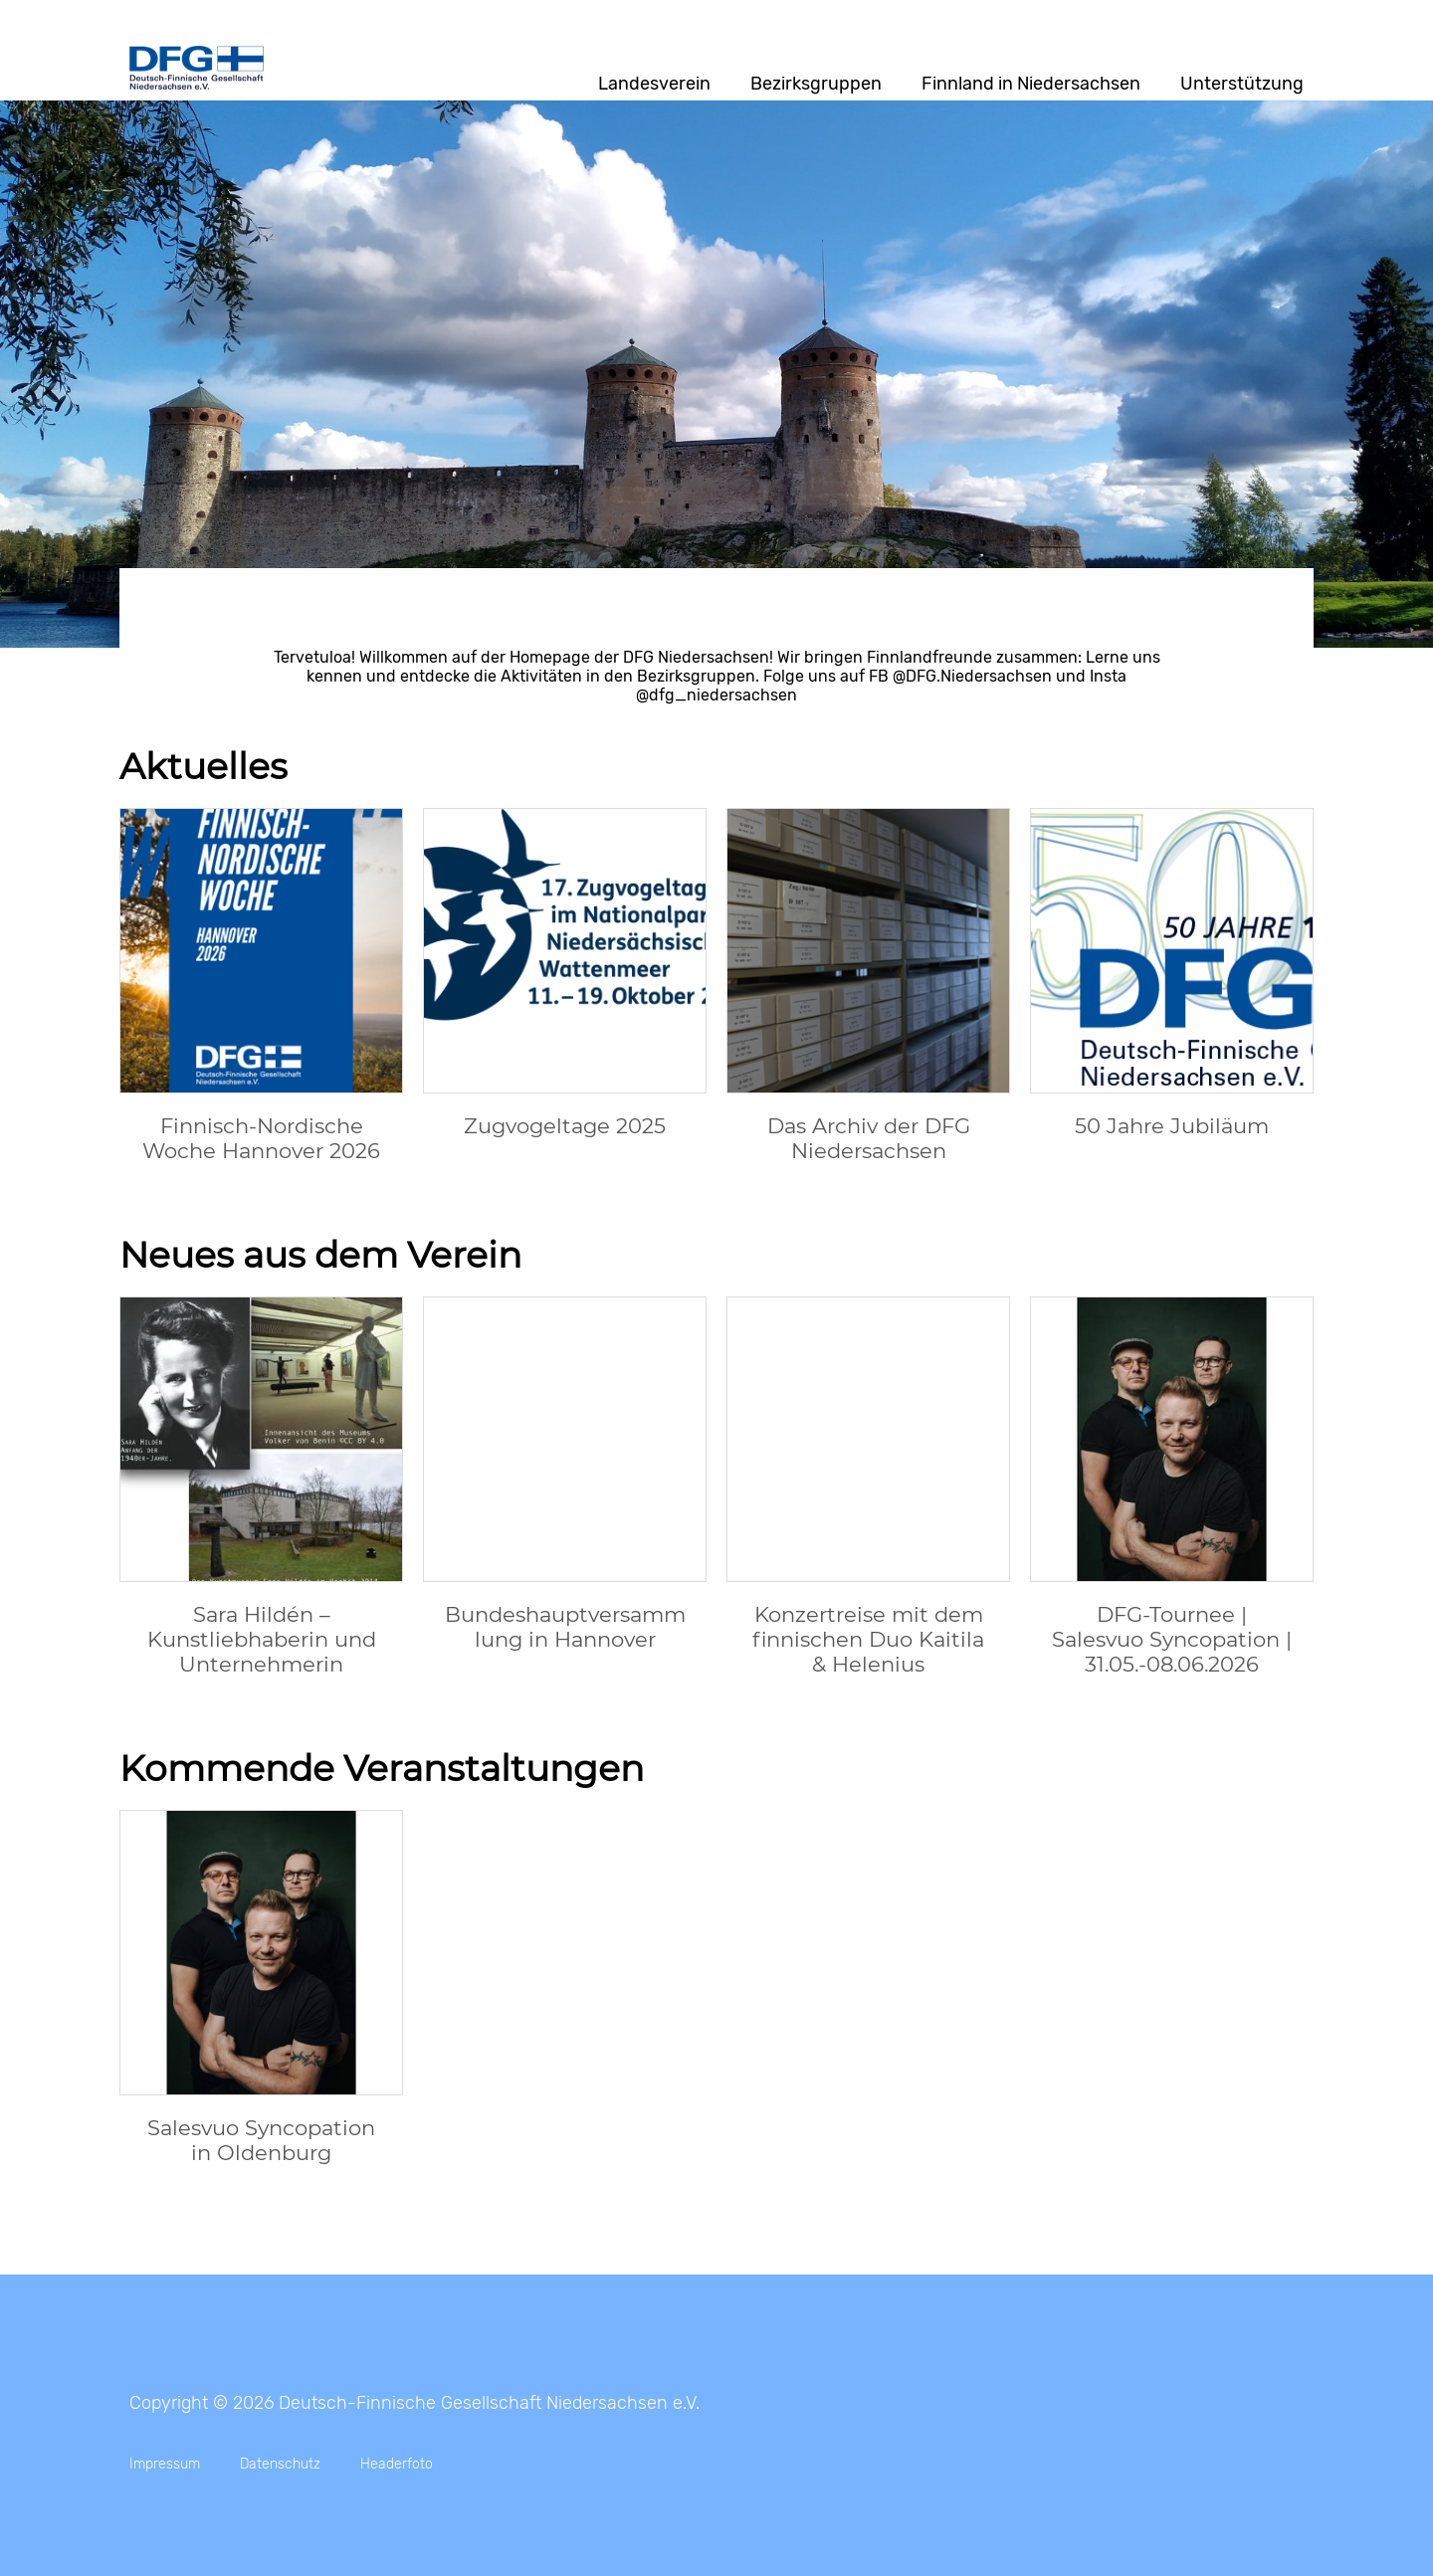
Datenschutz (280, 2464)
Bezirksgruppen (816, 84)
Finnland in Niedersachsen (1030, 84)
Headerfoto (396, 2464)
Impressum (164, 2464)
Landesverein (654, 84)
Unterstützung (1242, 84)
